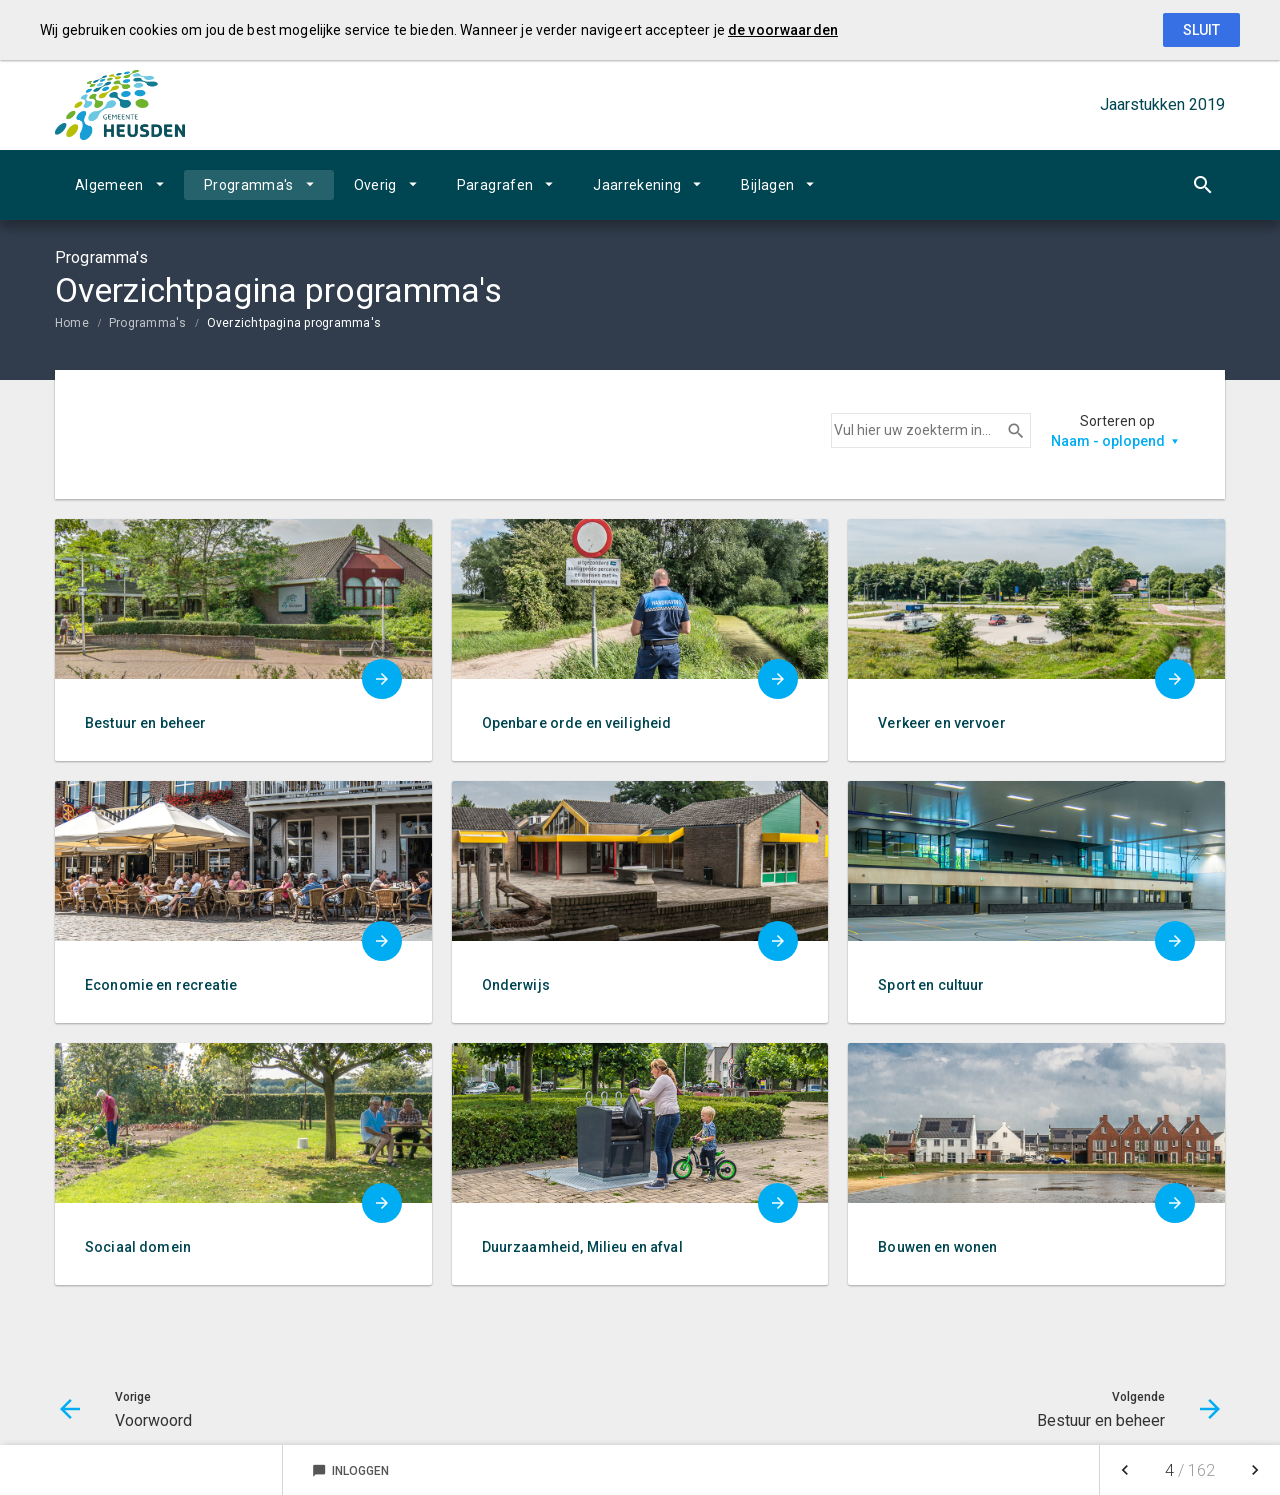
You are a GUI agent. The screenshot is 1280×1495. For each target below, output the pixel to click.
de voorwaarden (783, 30)
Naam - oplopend (1108, 441)
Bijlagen (767, 185)
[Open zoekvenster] (1202, 185)
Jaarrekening (637, 185)
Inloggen (350, 1471)
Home (72, 323)
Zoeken (1007, 431)
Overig (375, 185)
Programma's (249, 185)
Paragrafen (495, 185)
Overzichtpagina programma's (294, 323)
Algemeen (109, 185)
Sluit (1201, 30)
